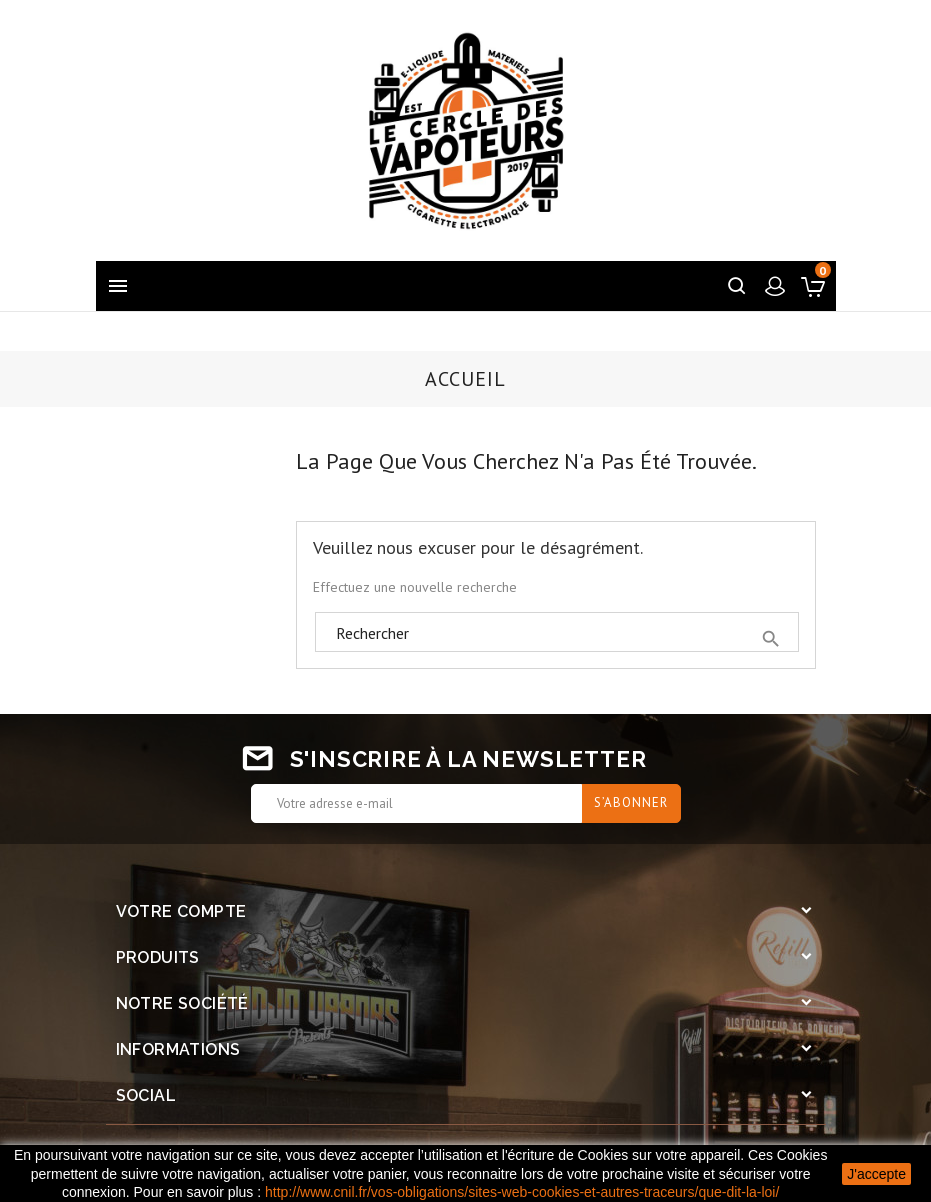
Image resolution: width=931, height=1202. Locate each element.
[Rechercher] (557, 633)
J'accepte (876, 1174)
